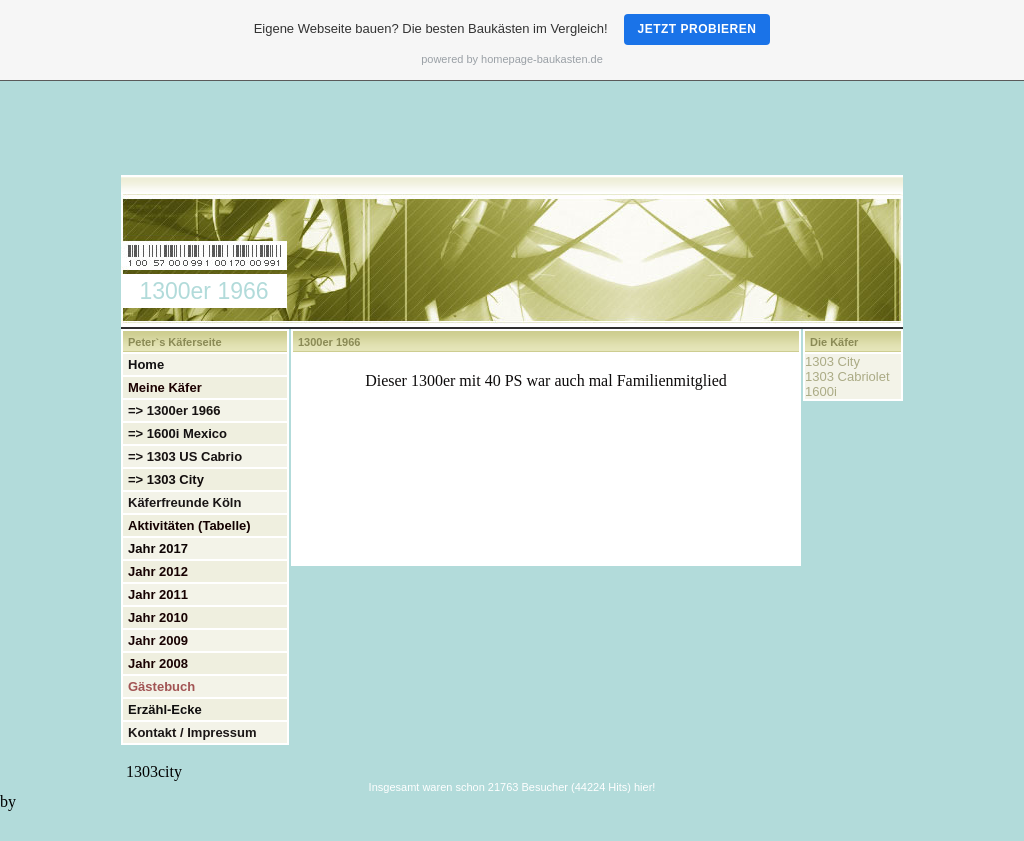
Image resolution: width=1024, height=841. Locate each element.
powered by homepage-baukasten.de (512, 59)
